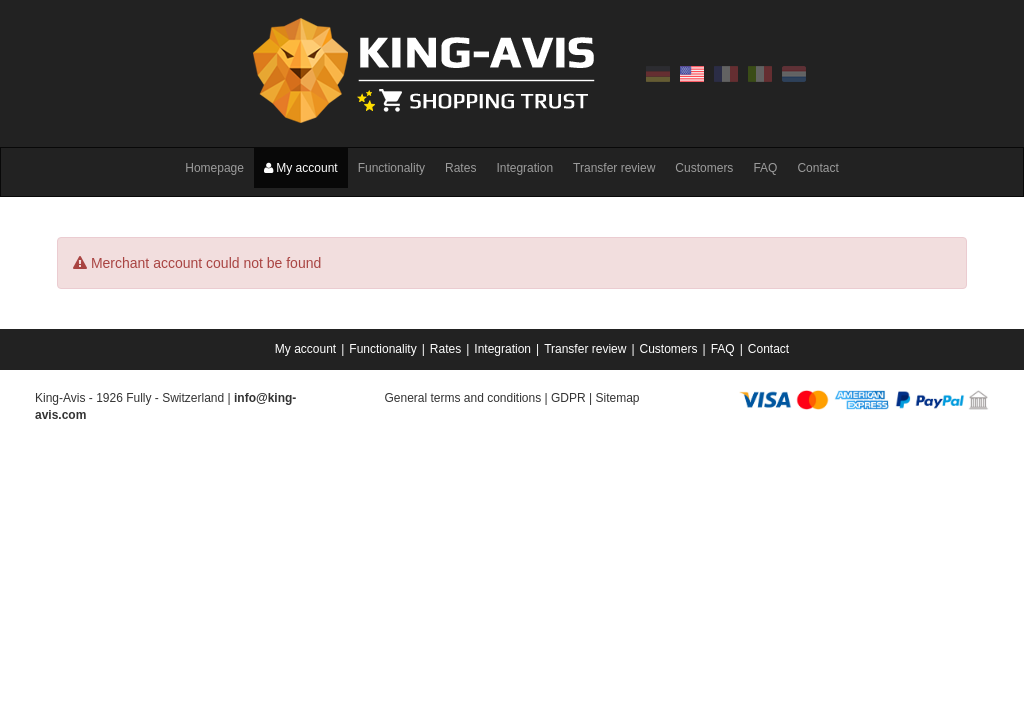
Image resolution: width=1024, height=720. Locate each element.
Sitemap (617, 398)
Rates (460, 168)
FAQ (765, 168)
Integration (524, 168)
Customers (704, 168)
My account (301, 168)
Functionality (391, 168)
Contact (817, 168)
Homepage (214, 168)
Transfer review (614, 168)
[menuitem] (307, 349)
